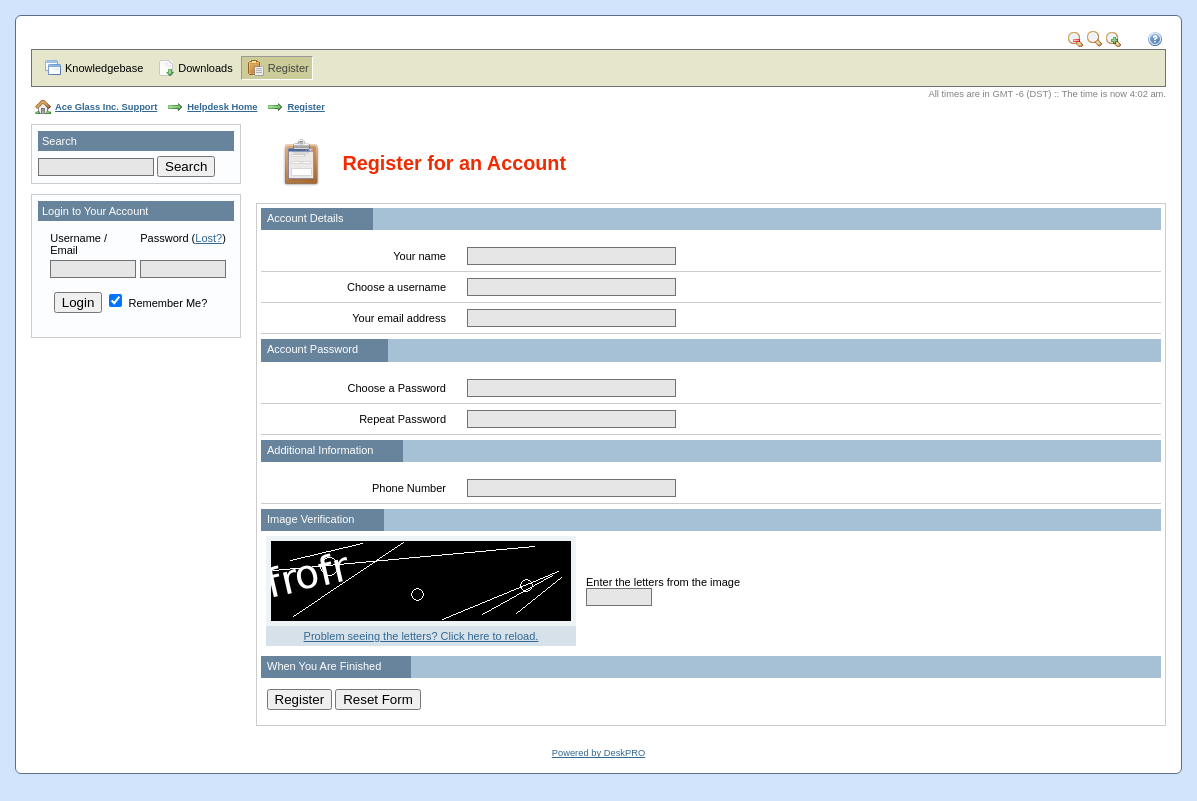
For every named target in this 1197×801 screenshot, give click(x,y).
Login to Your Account (95, 211)
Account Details (305, 218)
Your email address (399, 318)
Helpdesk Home (222, 107)
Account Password (312, 349)
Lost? (208, 238)
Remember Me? (158, 303)
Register (288, 68)
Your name (419, 256)
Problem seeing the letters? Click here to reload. (421, 636)
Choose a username (396, 287)
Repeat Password (402, 419)
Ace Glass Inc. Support (106, 107)
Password (164, 238)
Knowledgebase (104, 68)
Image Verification (310, 519)
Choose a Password (397, 388)
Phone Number (409, 488)
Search (59, 141)
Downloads (205, 68)
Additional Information (320, 450)
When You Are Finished (324, 666)
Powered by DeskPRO (598, 753)
